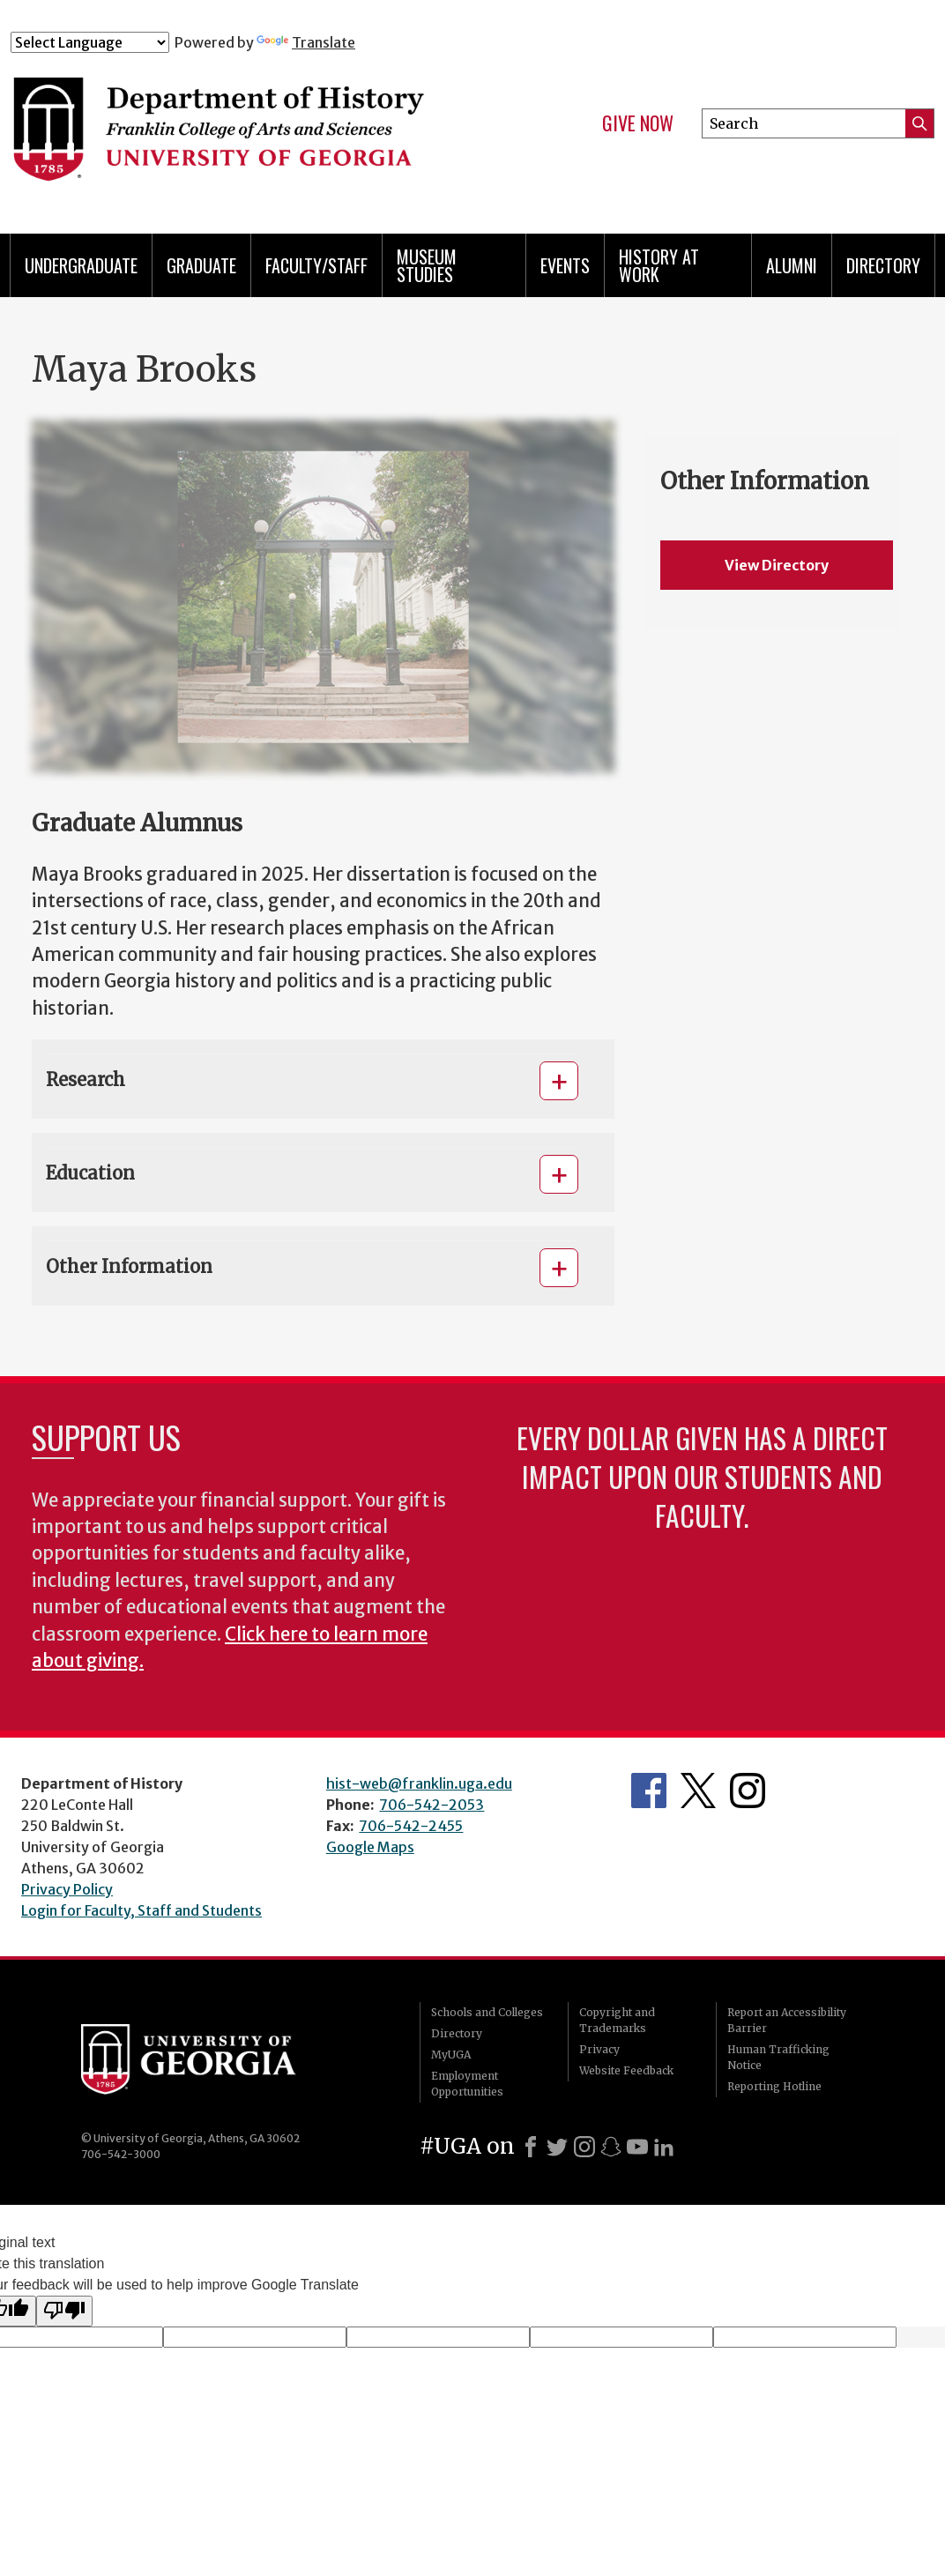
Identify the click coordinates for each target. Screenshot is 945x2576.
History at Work (659, 265)
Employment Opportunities (467, 2083)
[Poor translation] (64, 2311)
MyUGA (451, 2054)
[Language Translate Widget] (90, 42)
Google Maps (370, 1847)
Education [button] (90, 1173)
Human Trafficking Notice (778, 2057)
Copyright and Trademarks (617, 2020)
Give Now (637, 123)
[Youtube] (637, 2146)
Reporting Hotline (774, 2086)
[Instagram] (584, 2146)
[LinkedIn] (663, 2146)
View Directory (777, 565)
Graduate (201, 265)
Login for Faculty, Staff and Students (141, 1910)
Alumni (791, 265)
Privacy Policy (67, 1889)
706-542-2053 (431, 1804)
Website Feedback (626, 2070)
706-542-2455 (411, 1826)
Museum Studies (427, 265)
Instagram (747, 1790)
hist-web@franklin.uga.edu (419, 1783)
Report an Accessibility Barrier (786, 2020)
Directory (883, 265)
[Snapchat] (610, 2146)
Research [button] (85, 1079)
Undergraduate (81, 265)
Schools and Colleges (487, 2012)
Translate (306, 42)
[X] (557, 2146)
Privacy (599, 2049)
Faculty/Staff (316, 265)
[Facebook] (530, 2146)
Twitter (698, 1790)
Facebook (648, 1790)
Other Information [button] (129, 1266)
